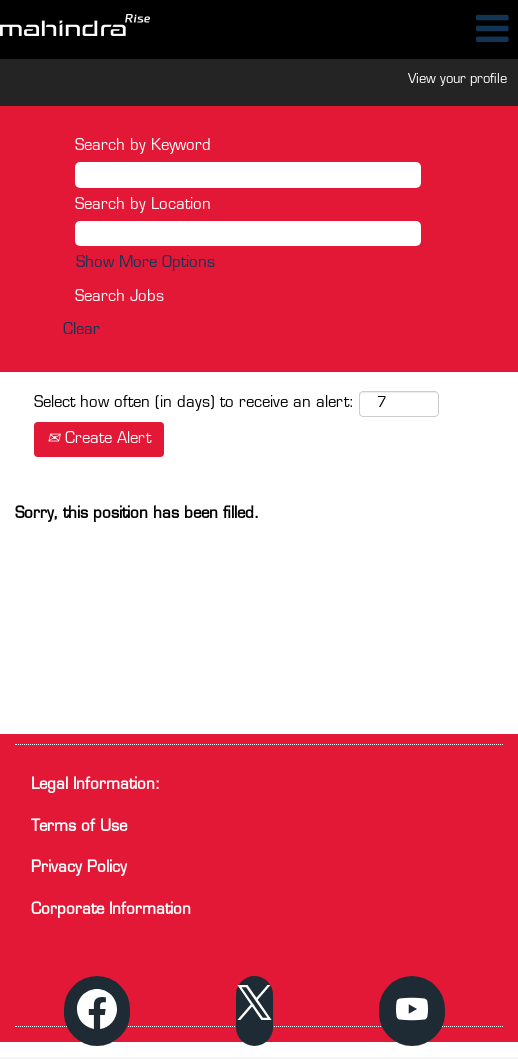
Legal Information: (95, 785)
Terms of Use (79, 827)
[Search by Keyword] (248, 174)
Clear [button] (81, 330)
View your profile (457, 79)
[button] (431, 29)
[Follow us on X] (254, 1011)
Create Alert (99, 439)
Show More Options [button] (145, 263)
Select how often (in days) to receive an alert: (194, 403)
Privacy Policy (79, 868)
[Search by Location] (248, 233)
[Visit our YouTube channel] (412, 1011)
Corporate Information (111, 910)
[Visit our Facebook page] (97, 1011)
